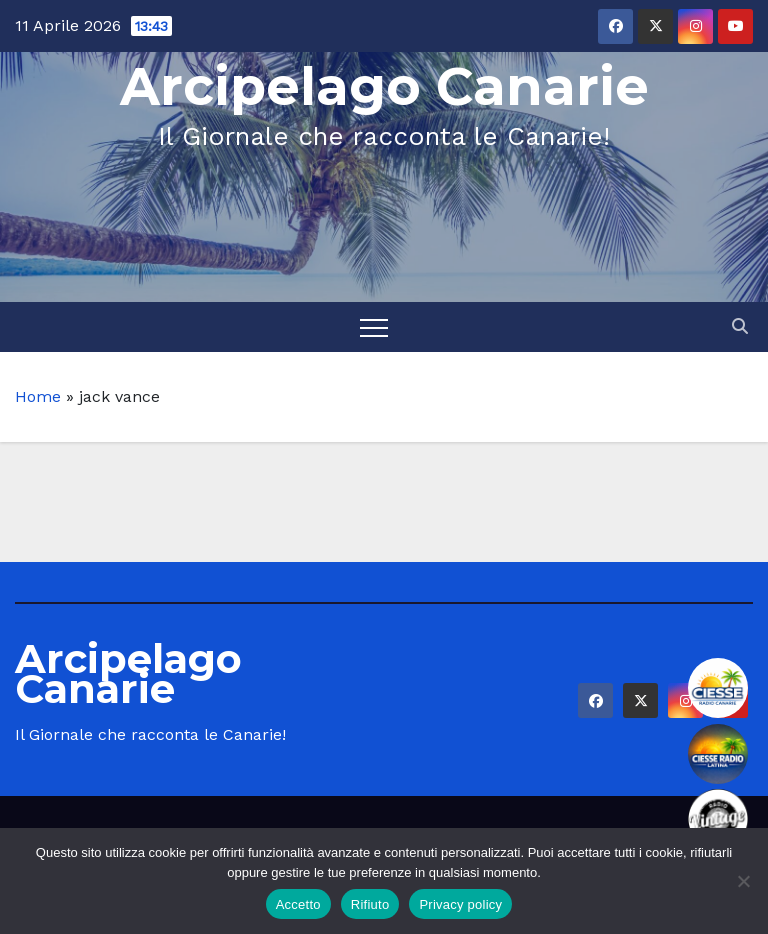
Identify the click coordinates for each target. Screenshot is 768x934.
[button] (740, 326)
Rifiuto (370, 904)
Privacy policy (460, 904)
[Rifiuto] (743, 881)
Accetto (298, 904)
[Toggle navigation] (374, 327)
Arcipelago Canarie (384, 86)
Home (38, 396)
